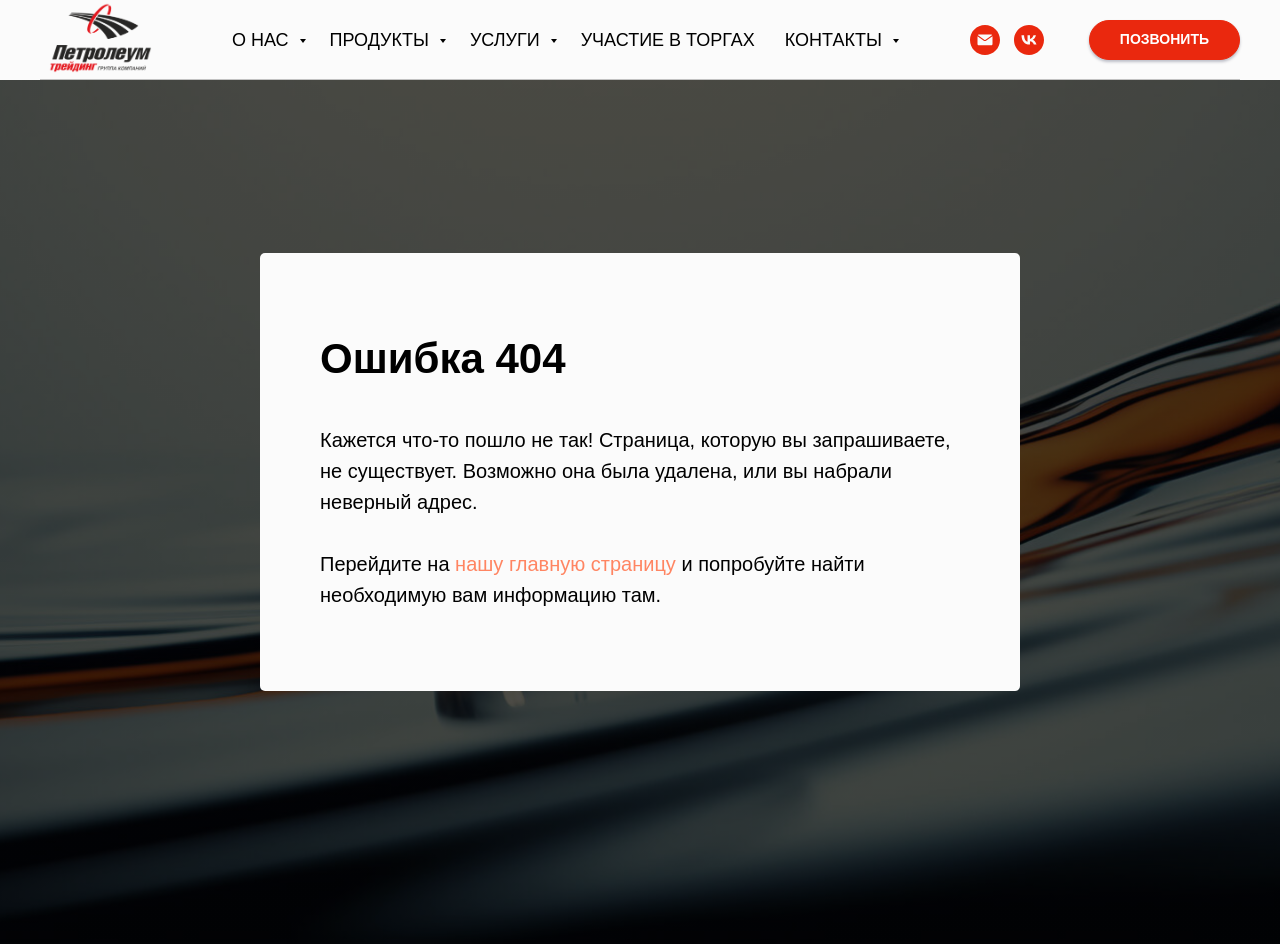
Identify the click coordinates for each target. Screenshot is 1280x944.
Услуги (507, 40)
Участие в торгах (668, 40)
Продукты (382, 40)
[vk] (1029, 40)
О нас (263, 40)
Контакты (836, 40)
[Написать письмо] (985, 40)
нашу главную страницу (565, 564)
